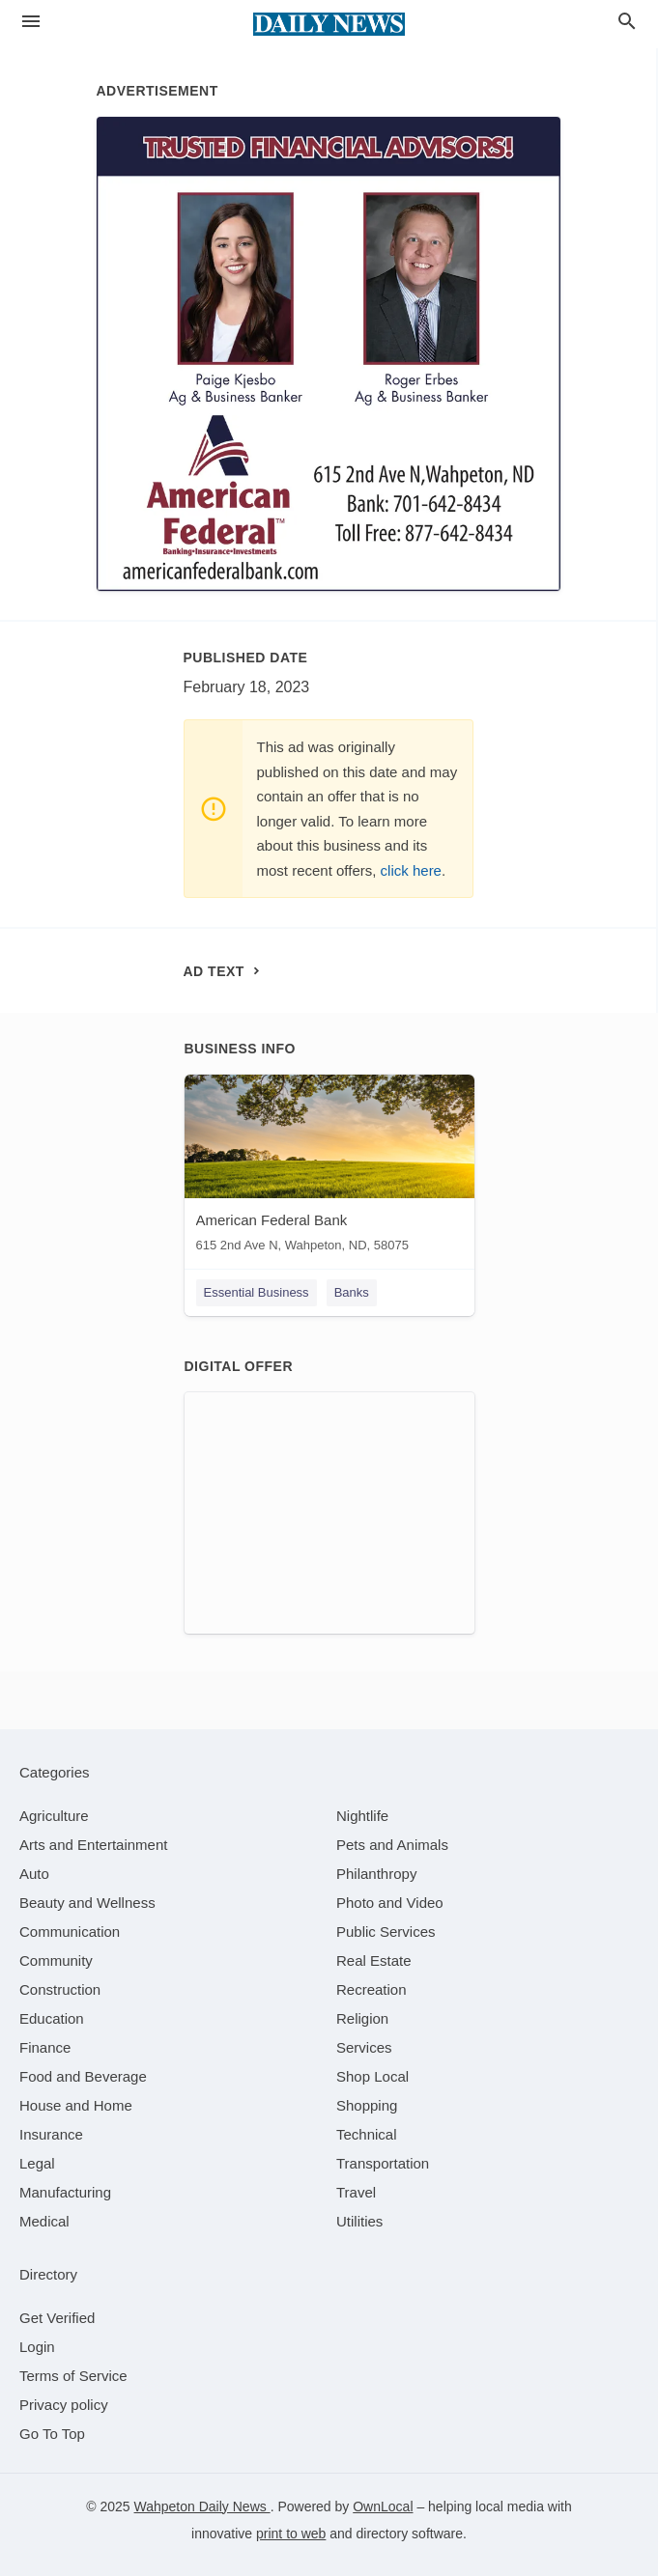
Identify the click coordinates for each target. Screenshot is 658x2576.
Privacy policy (63, 2404)
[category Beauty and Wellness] (87, 1902)
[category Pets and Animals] (392, 1844)
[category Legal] (37, 2163)
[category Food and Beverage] (83, 2076)
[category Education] (51, 2018)
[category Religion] (362, 2018)
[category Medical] (44, 2221)
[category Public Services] (386, 1931)
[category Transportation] (382, 2163)
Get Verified (57, 2318)
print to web (291, 2533)
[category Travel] (356, 2192)
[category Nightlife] (362, 1815)
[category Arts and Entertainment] (93, 1844)
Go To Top (52, 2433)
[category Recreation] (371, 1989)
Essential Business (256, 1292)
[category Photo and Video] (389, 1902)
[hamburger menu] (31, 22)
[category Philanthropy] (376, 1873)
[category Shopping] (366, 2105)
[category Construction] (59, 1989)
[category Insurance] (51, 2134)
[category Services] (364, 2047)
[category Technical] (366, 2134)
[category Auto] (34, 1873)
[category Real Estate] (374, 1960)
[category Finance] (45, 2047)
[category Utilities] (359, 2221)
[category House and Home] (75, 2105)
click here (411, 870)
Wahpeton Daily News (202, 2506)
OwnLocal (383, 2506)
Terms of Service (73, 2375)
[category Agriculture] (54, 1815)
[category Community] (56, 1960)
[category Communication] (69, 1931)
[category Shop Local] (372, 2076)
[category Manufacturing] (65, 2192)
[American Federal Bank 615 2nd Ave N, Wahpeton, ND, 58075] (329, 1168)
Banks (351, 1292)
